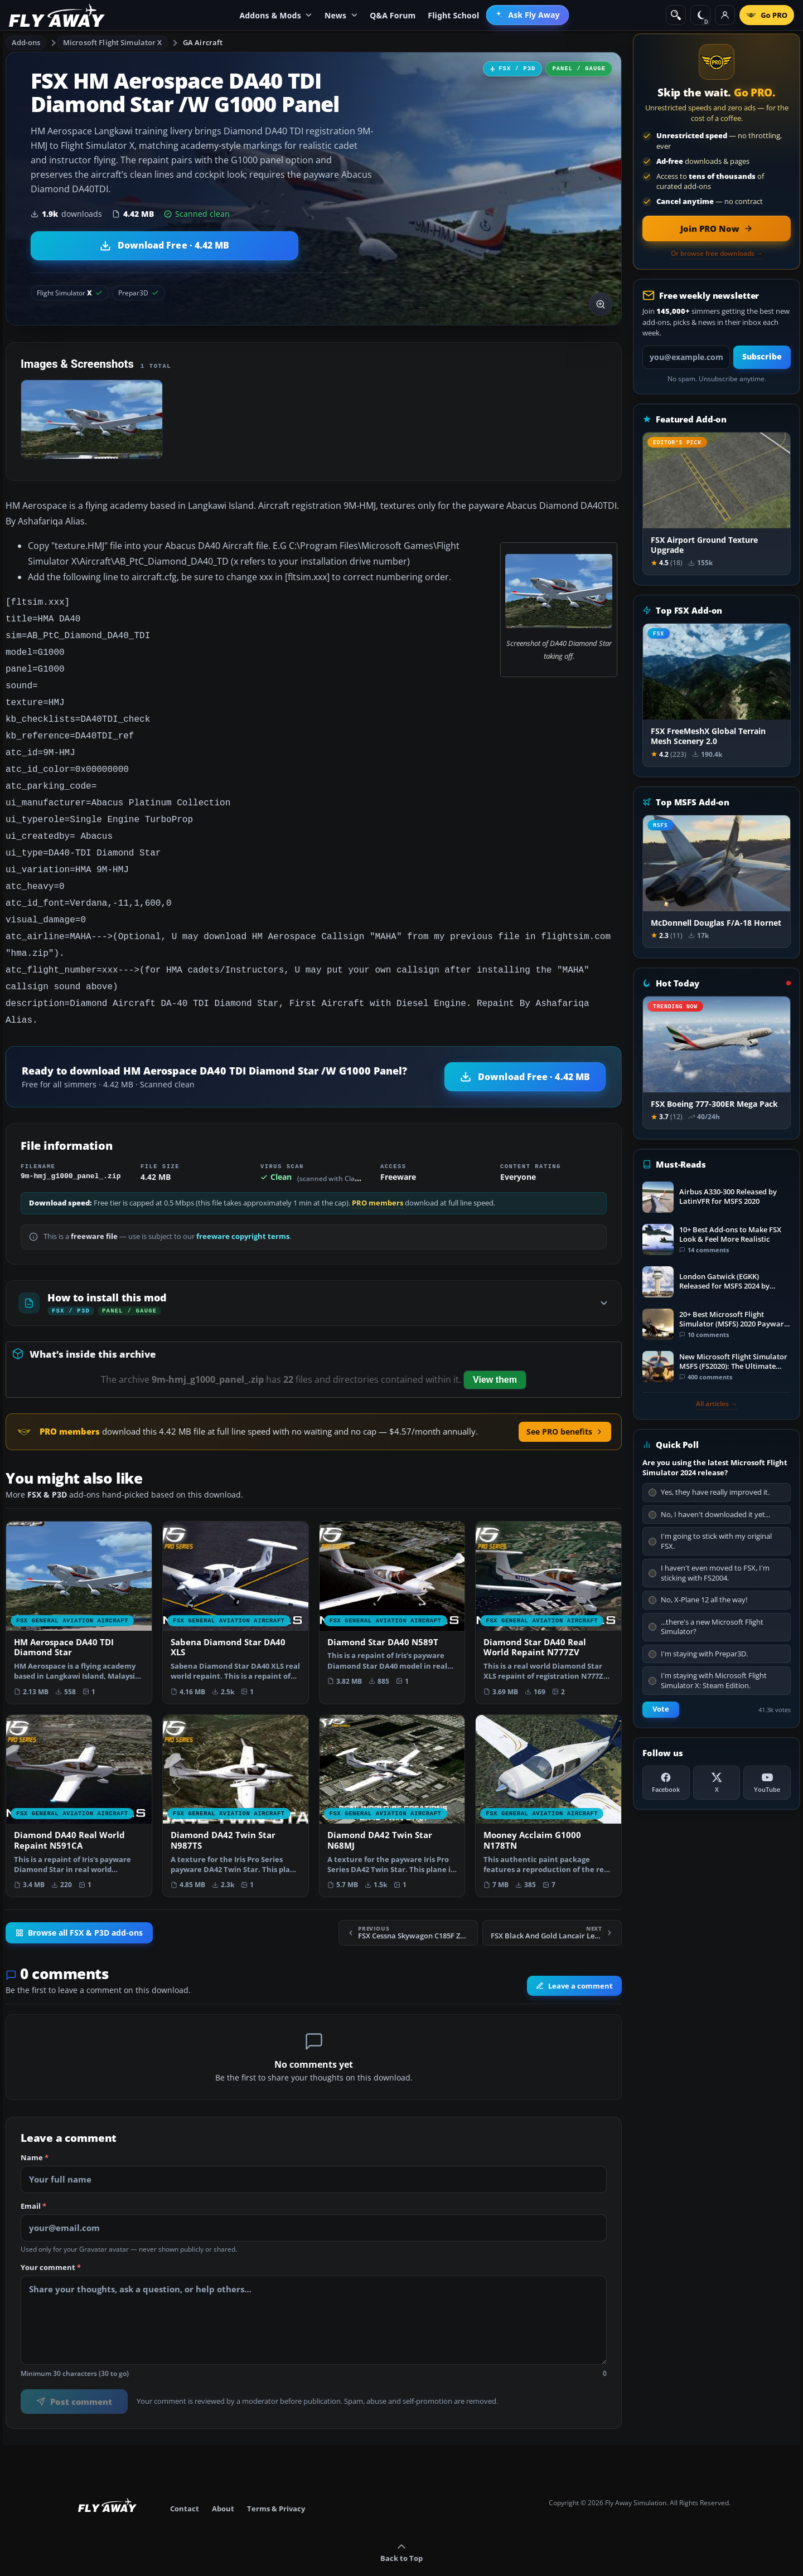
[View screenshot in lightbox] (600, 304)
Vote (660, 1709)
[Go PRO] (766, 15)
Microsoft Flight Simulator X (112, 42)
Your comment (51, 2238)
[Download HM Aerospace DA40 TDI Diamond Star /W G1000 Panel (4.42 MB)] (164, 245)
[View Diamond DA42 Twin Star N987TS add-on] (235, 1777)
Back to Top (401, 2524)
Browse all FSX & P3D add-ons (79, 1904)
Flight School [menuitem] (453, 15)
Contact (184, 2480)
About (223, 2480)
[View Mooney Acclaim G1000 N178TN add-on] (548, 1777)
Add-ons (26, 42)
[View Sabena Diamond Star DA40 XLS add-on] (235, 1584)
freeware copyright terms (242, 1207)
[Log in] (725, 15)
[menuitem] (527, 15)
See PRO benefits (564, 1402)
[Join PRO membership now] (716, 228)
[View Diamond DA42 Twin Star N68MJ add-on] (392, 1777)
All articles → (716, 1403)
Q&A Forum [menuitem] (392, 15)
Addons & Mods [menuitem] (275, 15)
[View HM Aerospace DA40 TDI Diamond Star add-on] (79, 1584)
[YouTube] (767, 1783)
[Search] (676, 15)
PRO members (377, 1174)
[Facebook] (666, 1783)
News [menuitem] (341, 15)
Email (33, 2177)
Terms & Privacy (276, 2480)
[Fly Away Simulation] (57, 15)
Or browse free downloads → (717, 253)
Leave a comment (574, 1957)
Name (35, 2129)
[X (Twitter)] (717, 1783)
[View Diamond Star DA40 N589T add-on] (392, 1578)
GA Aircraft (202, 42)
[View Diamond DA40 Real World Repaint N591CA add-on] (79, 1777)
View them (495, 1350)
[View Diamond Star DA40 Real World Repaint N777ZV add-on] (548, 1584)
